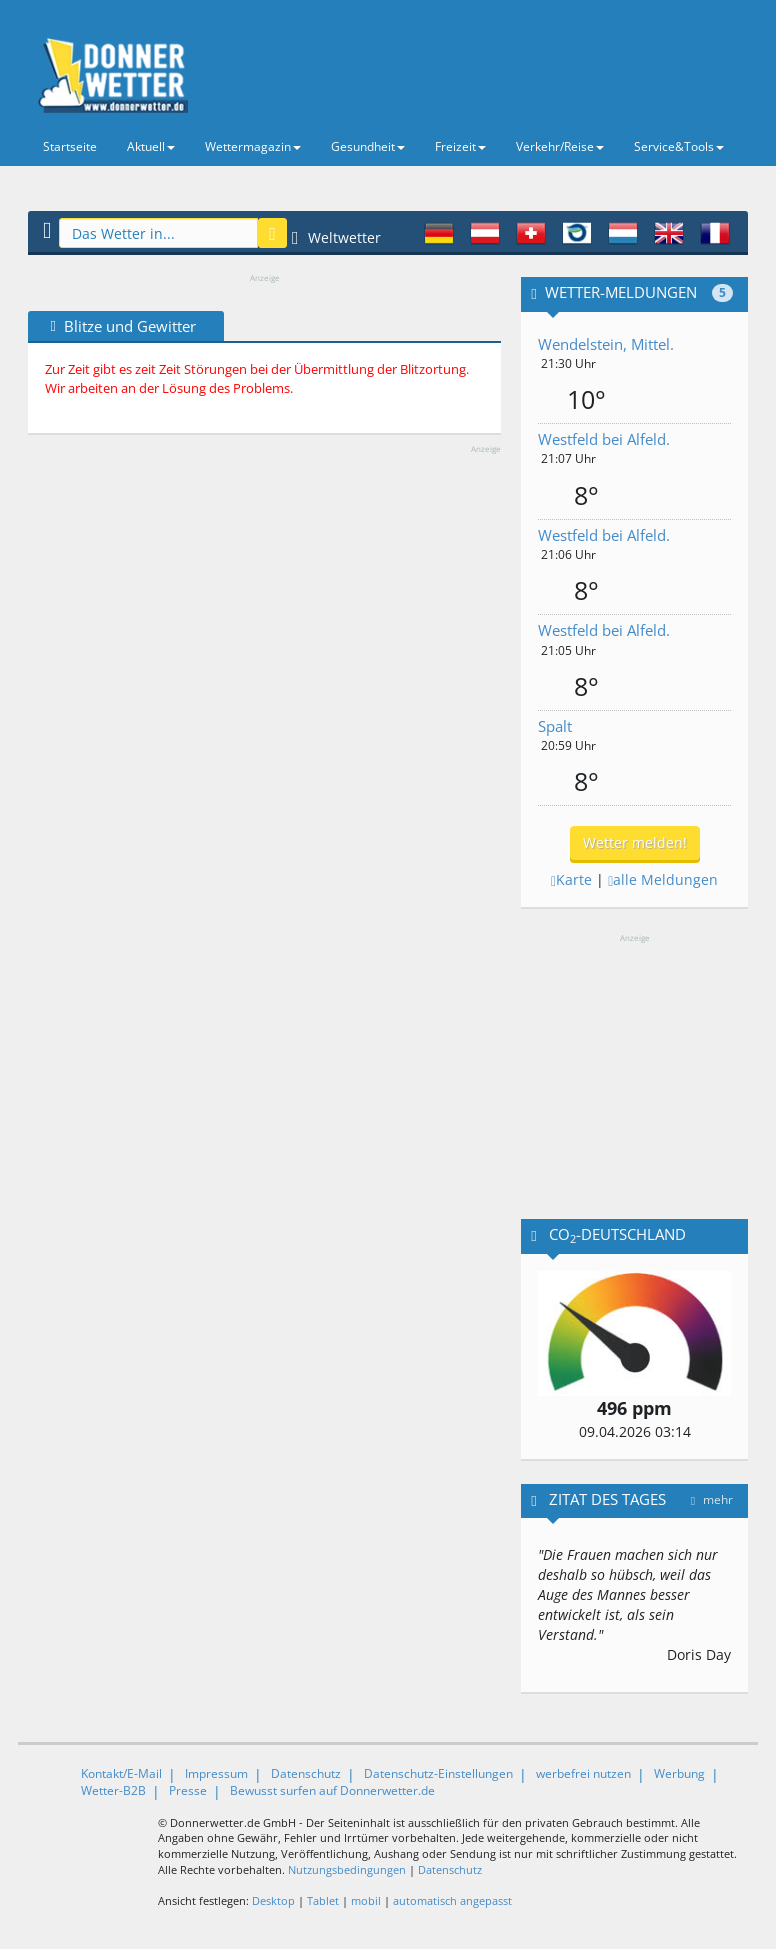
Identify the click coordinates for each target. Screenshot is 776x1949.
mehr (712, 1499)
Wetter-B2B (113, 1790)
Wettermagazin (253, 146)
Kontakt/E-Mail (121, 1773)
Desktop (273, 1900)
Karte (571, 879)
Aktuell (151, 146)
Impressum (216, 1773)
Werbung (679, 1773)
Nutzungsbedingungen (347, 1869)
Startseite (70, 146)
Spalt (555, 726)
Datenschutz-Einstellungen (438, 1773)
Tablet (323, 1900)
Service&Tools (679, 146)
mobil (366, 1900)
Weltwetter (336, 237)
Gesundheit (368, 146)
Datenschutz (306, 1773)
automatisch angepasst (452, 1900)
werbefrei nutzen (583, 1773)
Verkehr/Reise (560, 146)
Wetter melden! (635, 842)
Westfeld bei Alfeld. (604, 439)
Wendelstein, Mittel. (606, 344)
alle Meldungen (663, 879)
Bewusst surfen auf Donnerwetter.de (332, 1790)
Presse (188, 1790)
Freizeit (460, 146)
